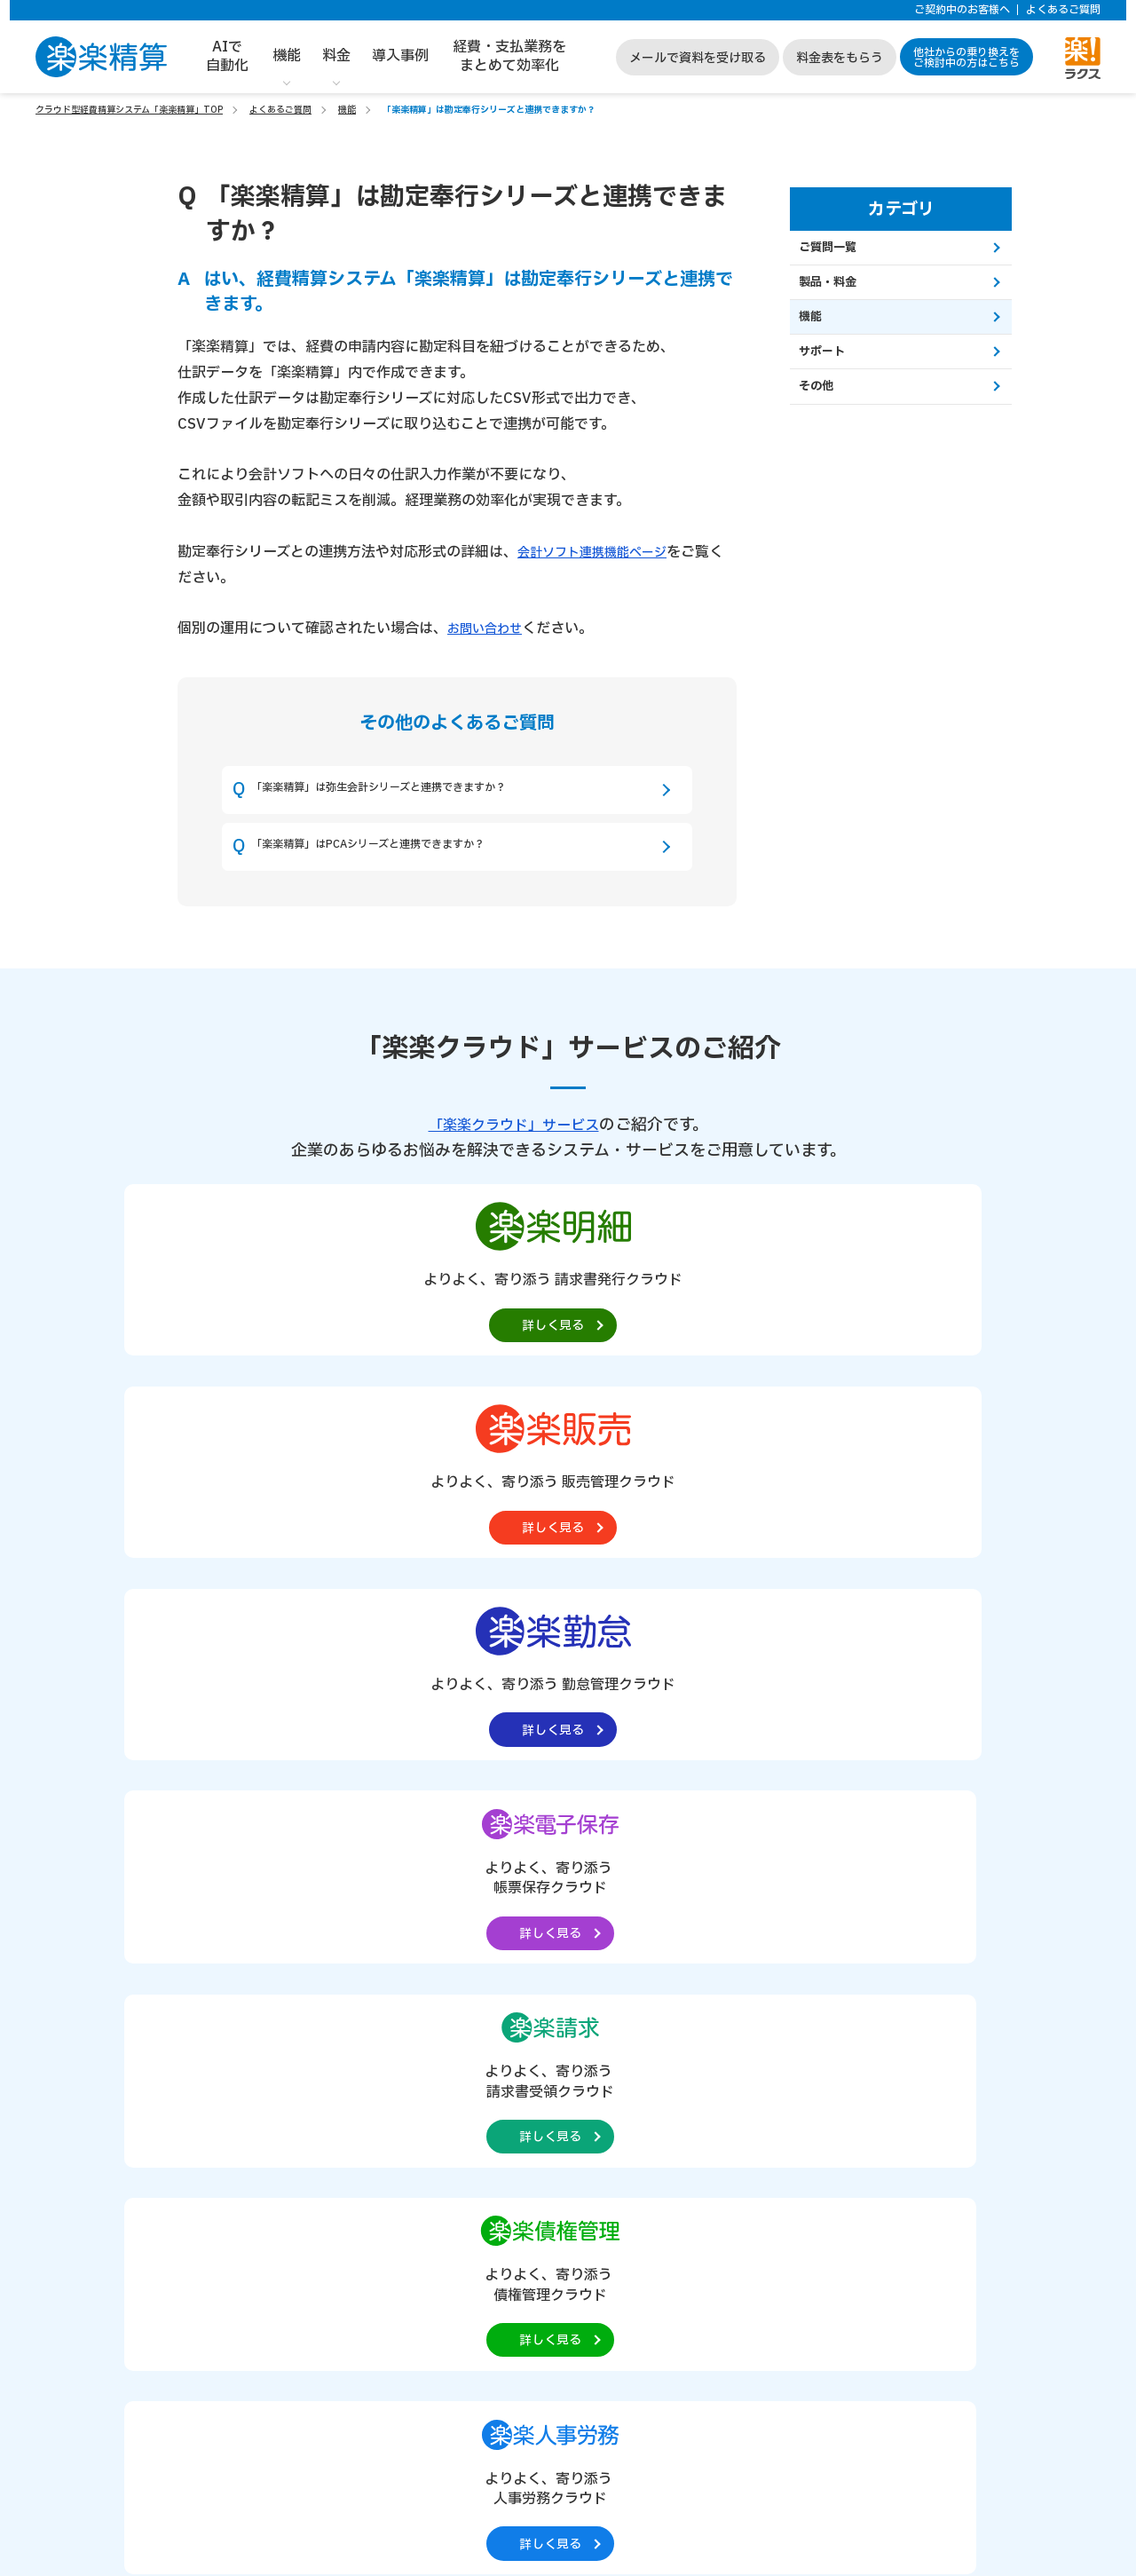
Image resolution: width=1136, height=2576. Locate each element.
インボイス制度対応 (265, 1956)
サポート (834, 373)
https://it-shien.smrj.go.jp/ (357, 2444)
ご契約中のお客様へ (962, 10)
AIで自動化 (227, 56)
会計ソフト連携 (647, 1905)
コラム (873, 2027)
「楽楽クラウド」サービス (514, 1150)
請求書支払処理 (254, 1915)
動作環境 (628, 1984)
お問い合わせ (489, 628)
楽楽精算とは (641, 1827)
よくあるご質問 (1063, 10)
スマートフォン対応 (415, 1915)
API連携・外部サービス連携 (436, 1935)
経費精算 (238, 1851)
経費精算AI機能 (255, 1999)
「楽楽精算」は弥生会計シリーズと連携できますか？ (430, 796)
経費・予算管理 (405, 1872)
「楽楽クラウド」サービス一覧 (929, 1861)
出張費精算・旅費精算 (270, 1893)
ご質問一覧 (841, 251)
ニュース (879, 1975)
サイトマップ (892, 2054)
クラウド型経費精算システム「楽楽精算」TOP (129, 109)
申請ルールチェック (416, 1956)
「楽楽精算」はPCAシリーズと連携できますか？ (416, 865)
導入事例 (400, 56)
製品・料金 (841, 291)
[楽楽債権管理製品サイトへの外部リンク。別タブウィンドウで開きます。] (568, 1519)
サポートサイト (898, 1896)
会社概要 (879, 1827)
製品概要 (156, 1835)
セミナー (879, 2002)
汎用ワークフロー (260, 1978)
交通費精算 (244, 1872)
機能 (286, 56)
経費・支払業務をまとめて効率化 (509, 56)
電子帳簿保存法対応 (265, 1935)
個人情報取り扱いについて (929, 1923)
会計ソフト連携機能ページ (602, 552)
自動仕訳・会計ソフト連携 (432, 1851)
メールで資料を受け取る (697, 58)
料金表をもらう (839, 58)
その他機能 (395, 1999)
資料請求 (478, 2137)
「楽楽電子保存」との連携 (432, 1978)
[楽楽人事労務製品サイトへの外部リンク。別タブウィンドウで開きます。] (747, 1519)
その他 (828, 414)
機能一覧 (233, 1827)
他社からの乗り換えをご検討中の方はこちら (966, 57)
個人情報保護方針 (904, 1948)
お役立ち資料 (641, 1931)
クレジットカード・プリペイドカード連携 (469, 1893)
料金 (336, 56)
